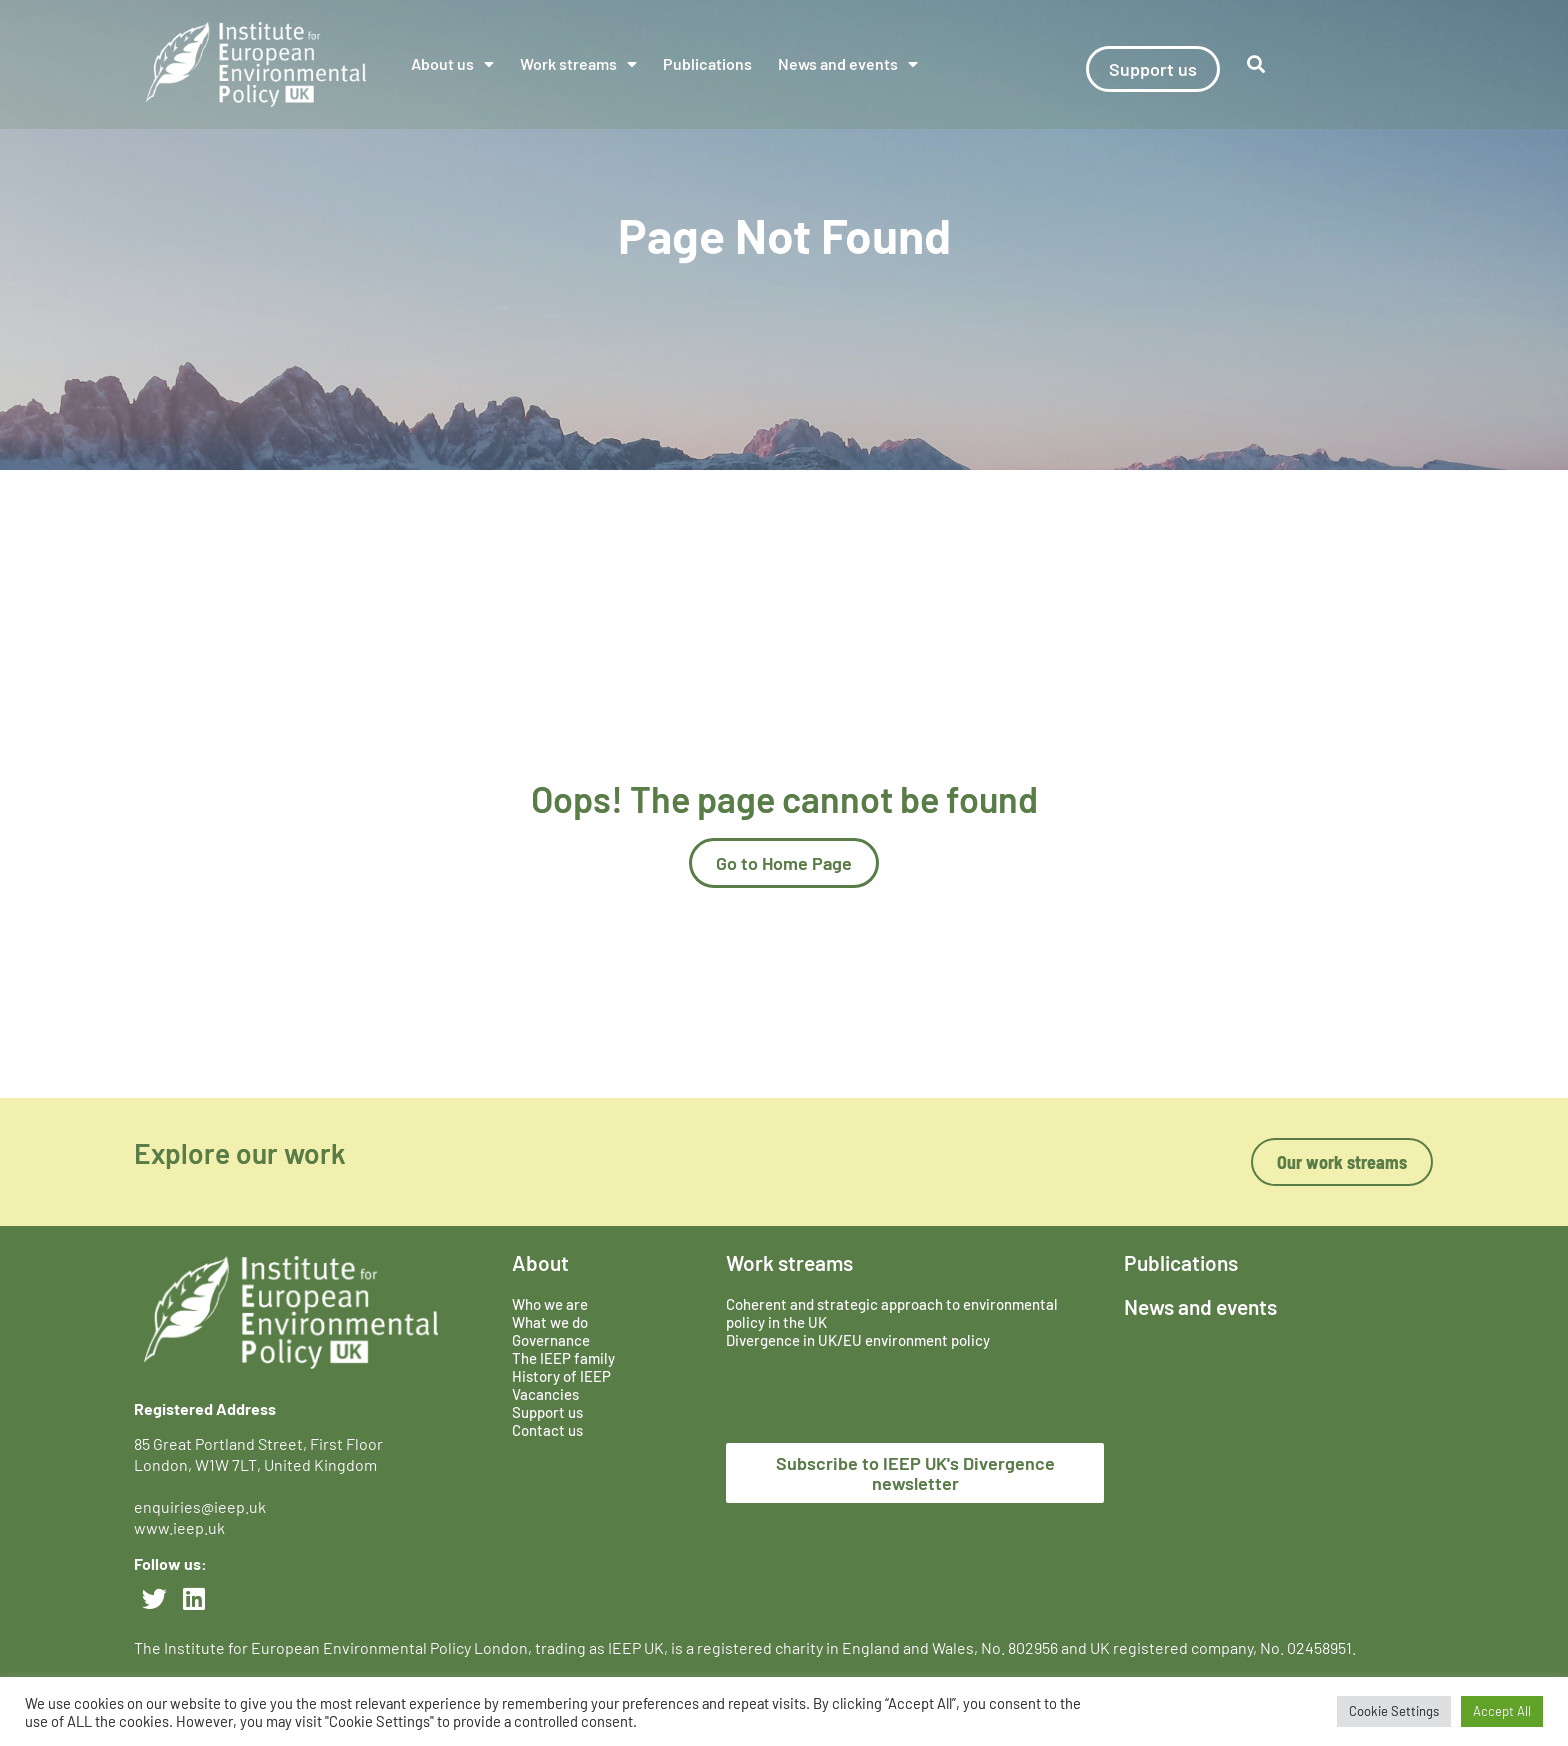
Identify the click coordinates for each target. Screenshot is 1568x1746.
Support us (547, 1412)
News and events (848, 64)
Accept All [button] (1502, 1711)
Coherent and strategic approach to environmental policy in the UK (892, 1313)
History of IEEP (561, 1376)
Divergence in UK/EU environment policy (858, 1340)
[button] (1256, 64)
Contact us (547, 1430)
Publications (707, 63)
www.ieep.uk (179, 1527)
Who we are (550, 1304)
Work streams (578, 64)
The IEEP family (563, 1358)
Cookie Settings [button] (1394, 1711)
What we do (550, 1322)
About (540, 1262)
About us (452, 64)
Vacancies (545, 1394)
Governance (551, 1340)
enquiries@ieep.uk (203, 1506)
